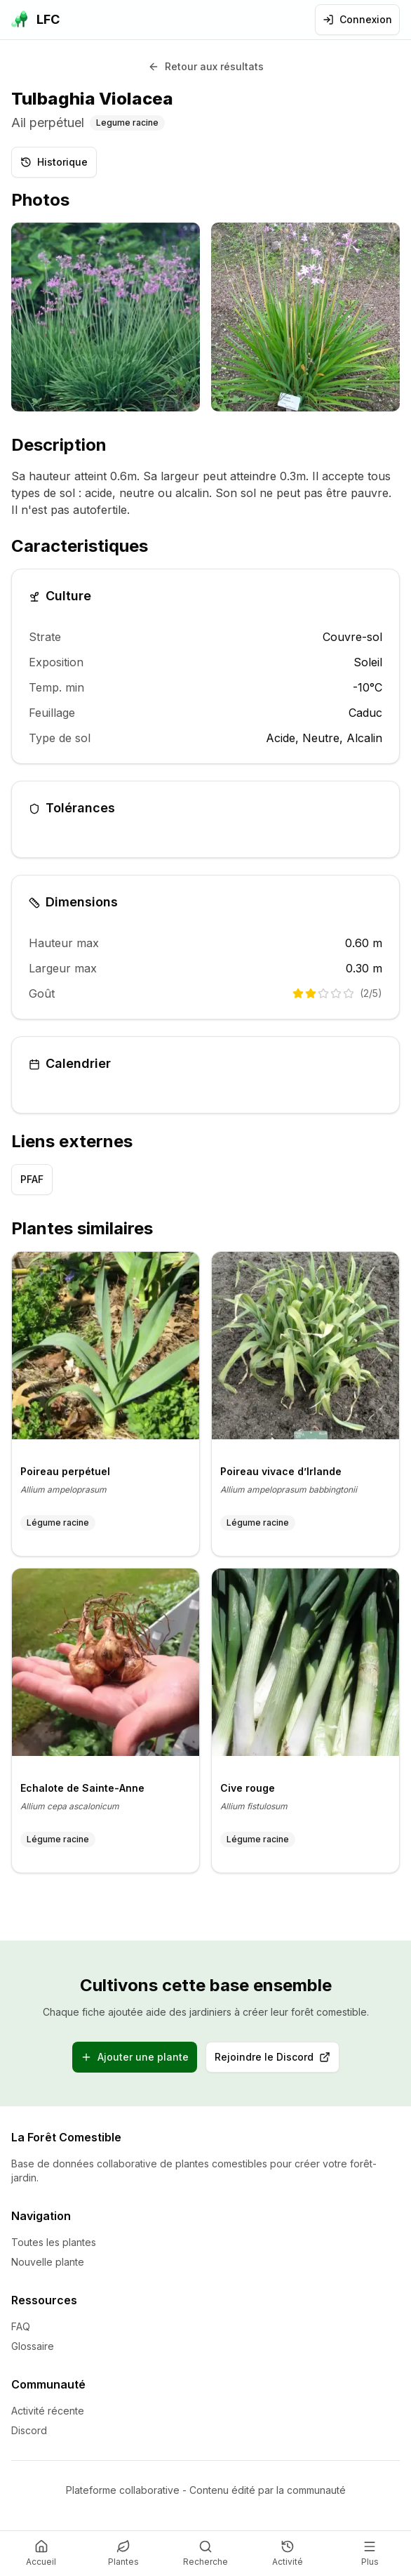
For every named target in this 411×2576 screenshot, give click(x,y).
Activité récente (47, 2411)
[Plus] (369, 2553)
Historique (54, 162)
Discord (29, 2430)
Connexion (357, 19)
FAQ (20, 2326)
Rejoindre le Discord (277, 2060)
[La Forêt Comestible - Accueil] (35, 19)
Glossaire (32, 2346)
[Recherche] (205, 2553)
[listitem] (105, 317)
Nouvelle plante (47, 2262)
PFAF (31, 1179)
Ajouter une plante (135, 2057)
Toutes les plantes (53, 2242)
